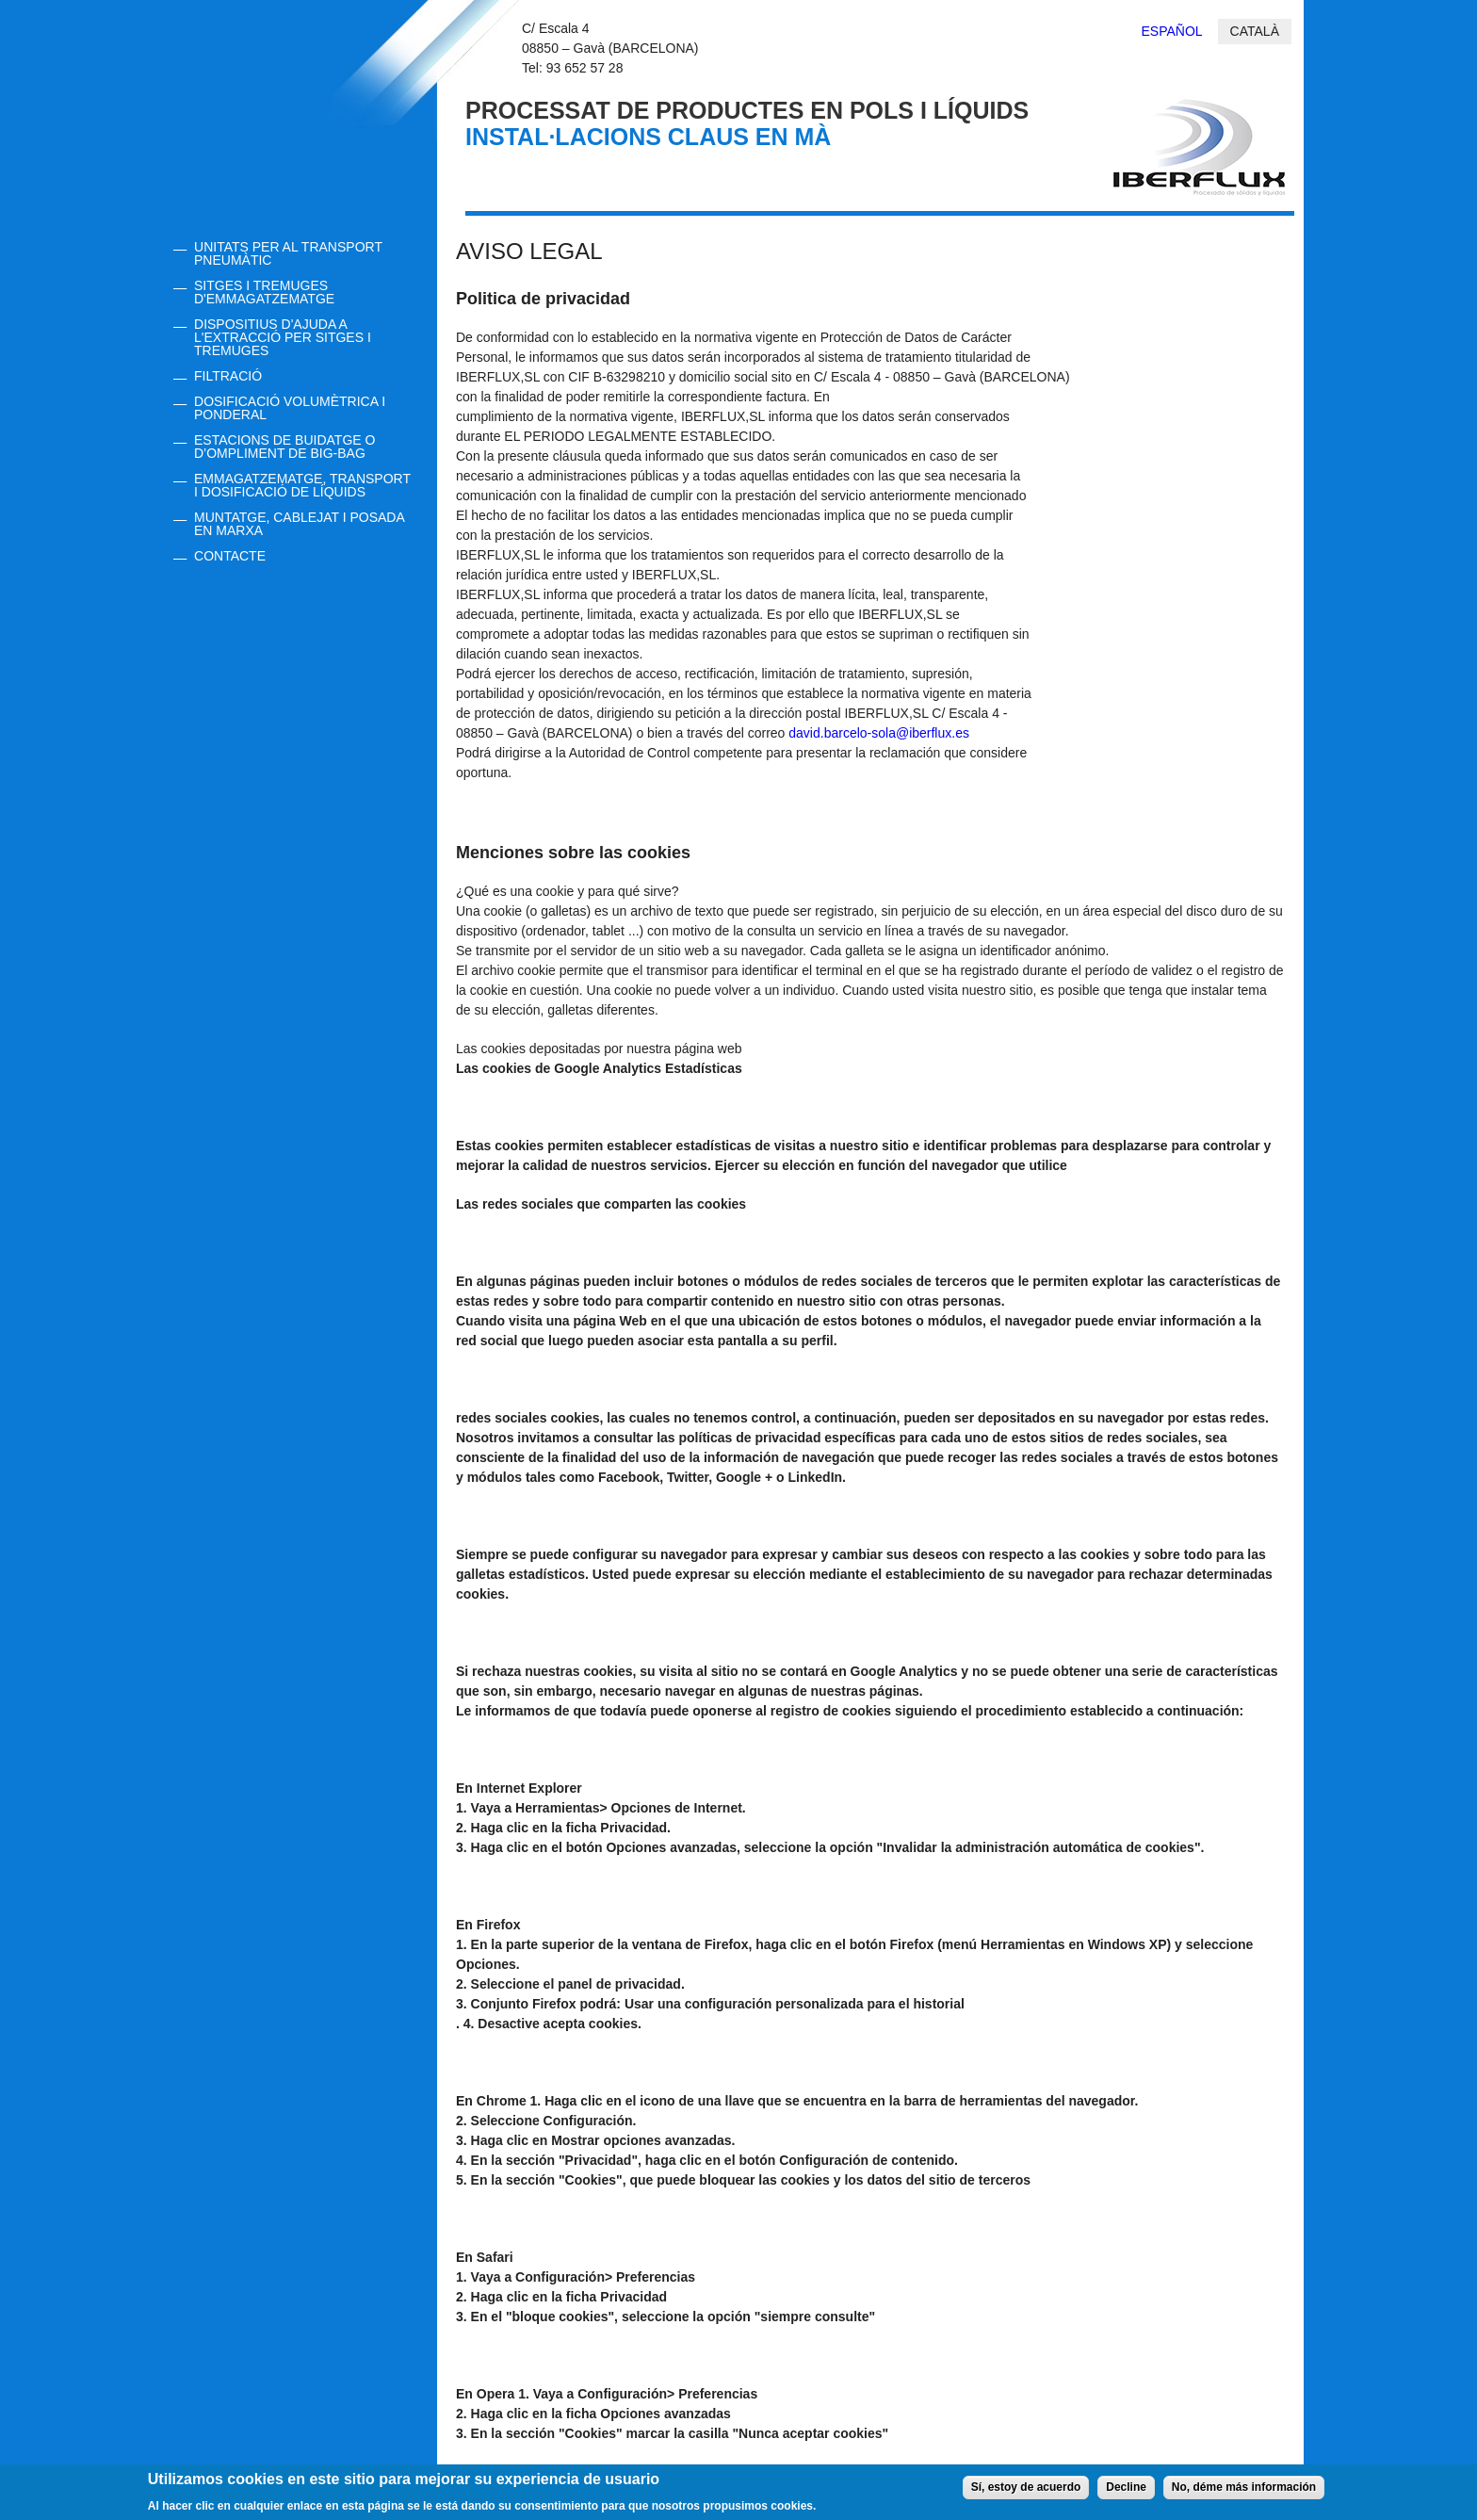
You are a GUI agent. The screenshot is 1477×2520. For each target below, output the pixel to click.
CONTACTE (230, 555)
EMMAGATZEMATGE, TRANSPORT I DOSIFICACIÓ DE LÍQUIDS (302, 485)
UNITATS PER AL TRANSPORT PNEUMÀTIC (288, 253)
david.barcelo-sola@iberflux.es (878, 732)
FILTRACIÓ (228, 375)
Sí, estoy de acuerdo (1026, 2491)
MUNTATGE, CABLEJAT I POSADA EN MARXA (299, 524)
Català (1254, 31)
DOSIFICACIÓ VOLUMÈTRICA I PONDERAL (289, 408)
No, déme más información (1244, 2491)
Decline (1126, 2491)
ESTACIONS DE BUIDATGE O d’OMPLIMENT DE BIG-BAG (284, 446)
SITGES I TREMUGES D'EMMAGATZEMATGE (264, 292)
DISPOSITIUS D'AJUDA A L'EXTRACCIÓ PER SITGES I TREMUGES (282, 337)
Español (1172, 31)
